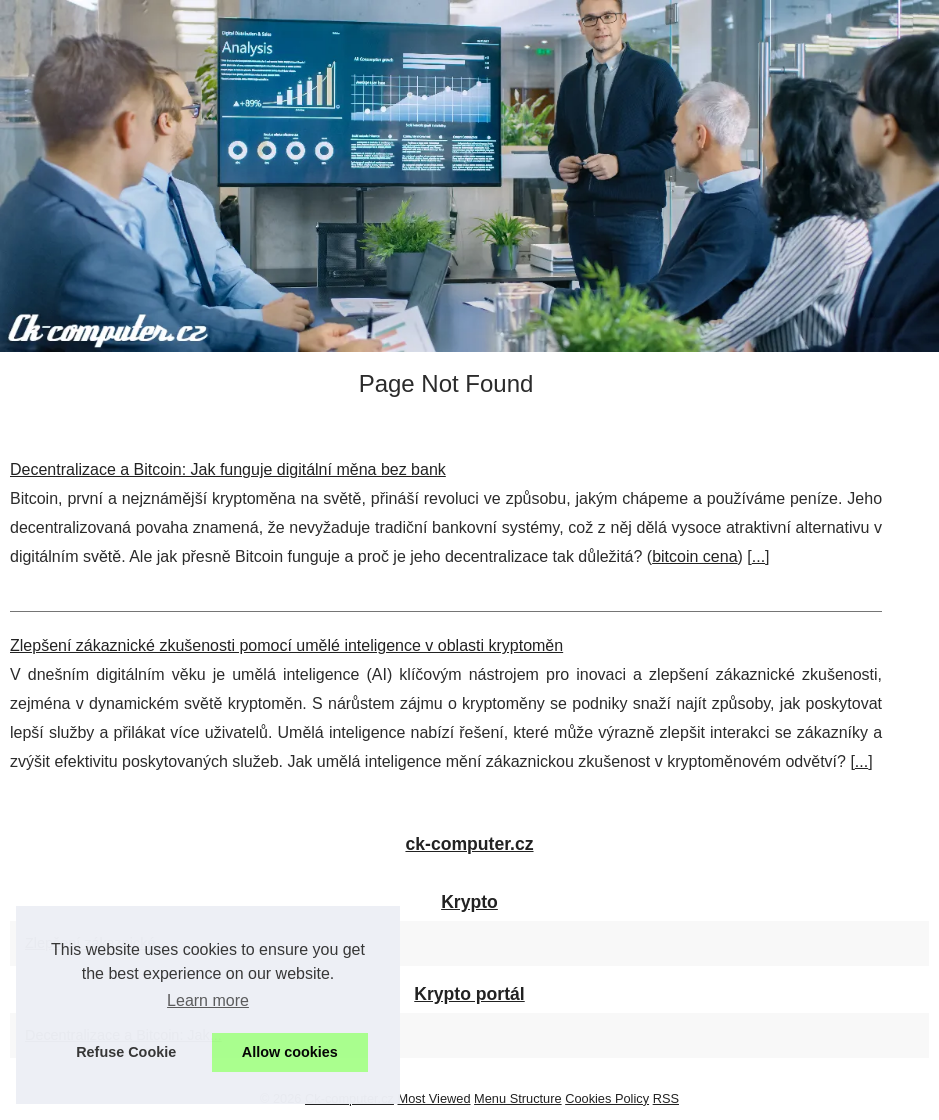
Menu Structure (518, 1098)
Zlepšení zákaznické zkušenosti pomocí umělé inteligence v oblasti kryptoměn (286, 645)
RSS (666, 1098)
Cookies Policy (607, 1098)
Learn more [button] (208, 1000)
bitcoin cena (694, 556)
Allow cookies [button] (290, 1052)
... (758, 556)
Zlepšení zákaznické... (96, 943)
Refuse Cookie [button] (126, 1052)
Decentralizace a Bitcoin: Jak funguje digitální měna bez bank (228, 469)
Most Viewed (434, 1098)
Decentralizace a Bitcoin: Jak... (123, 1035)
